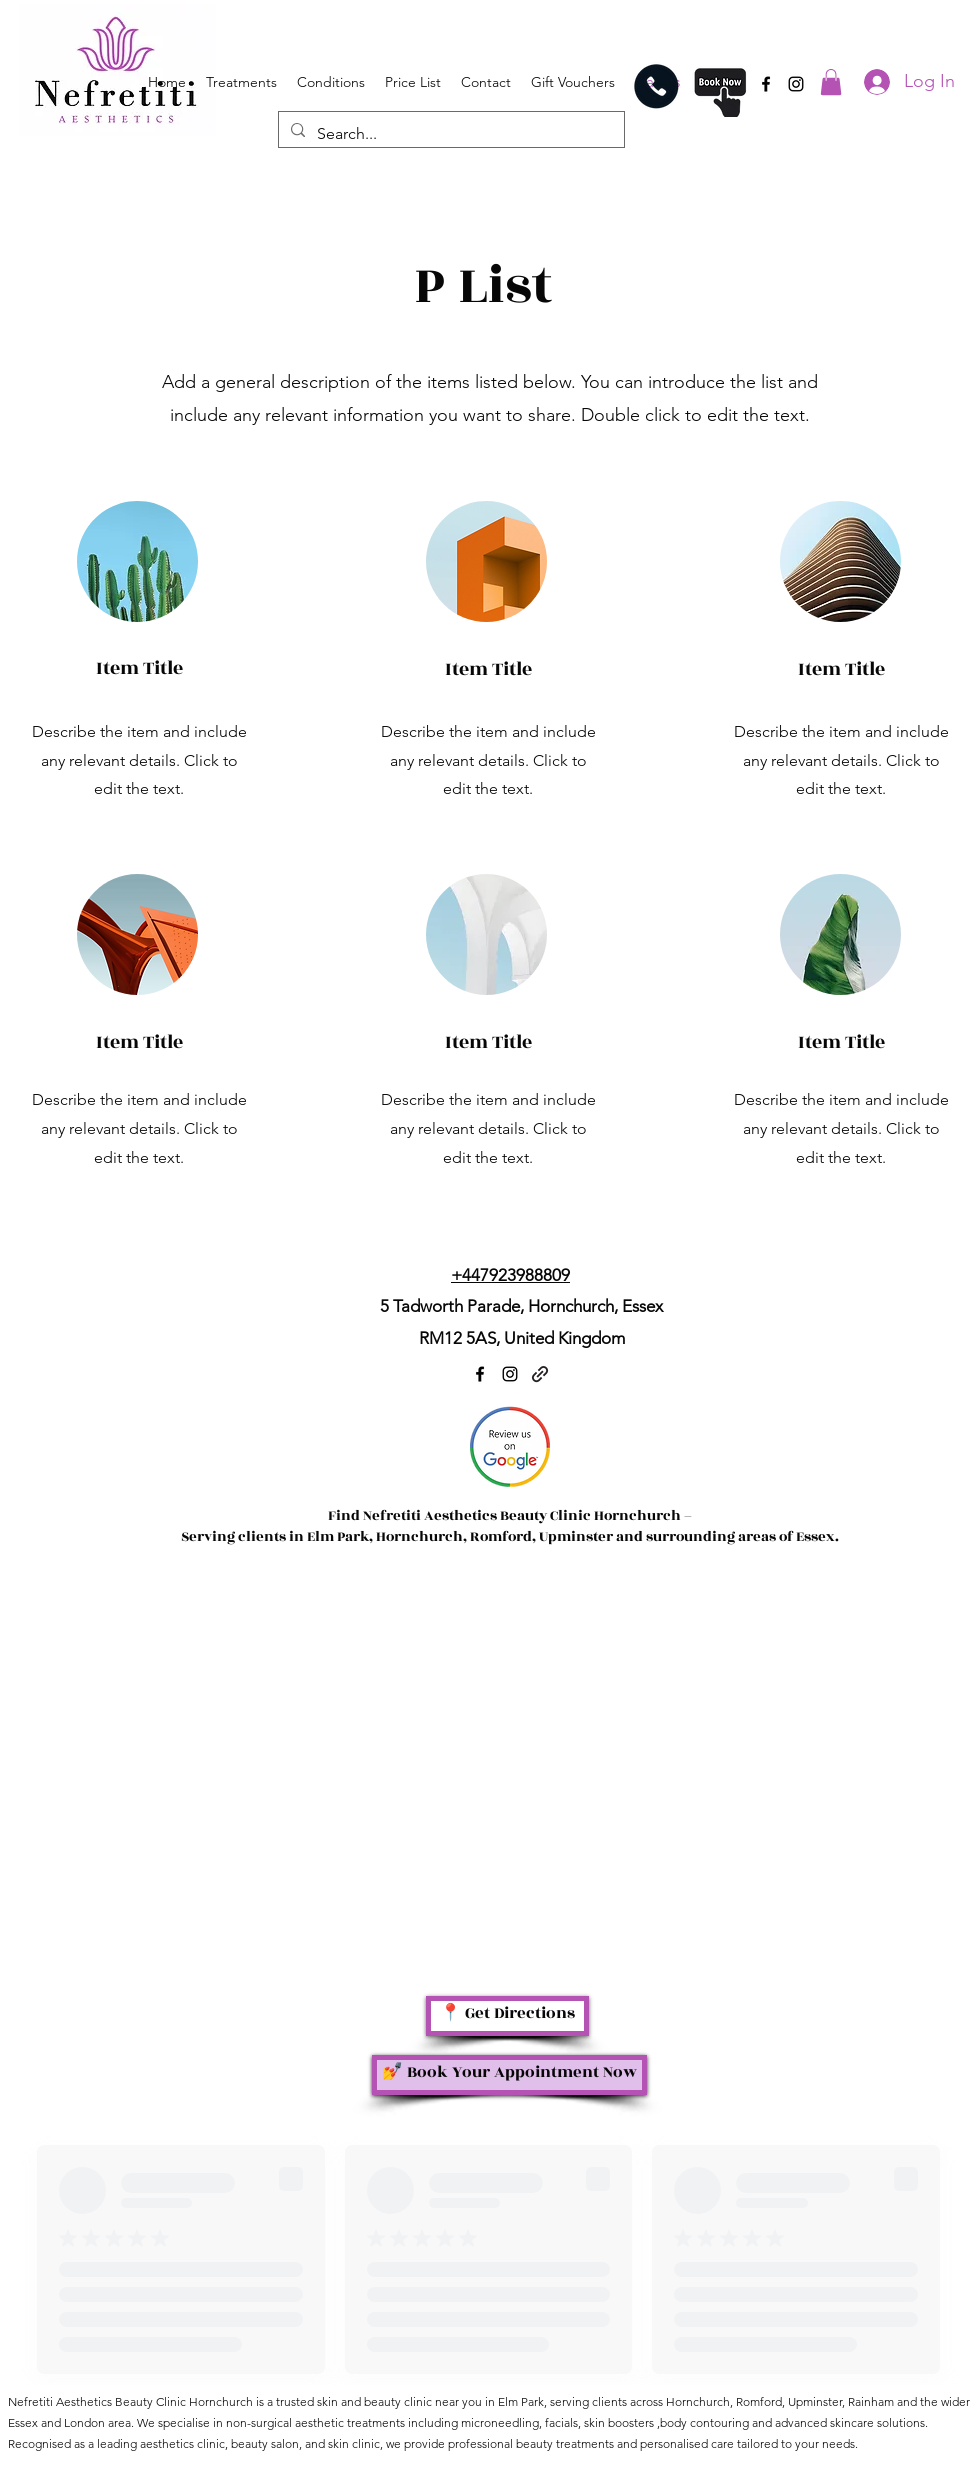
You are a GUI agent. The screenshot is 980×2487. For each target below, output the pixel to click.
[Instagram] (796, 84)
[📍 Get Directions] (507, 2016)
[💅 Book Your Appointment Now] (509, 2075)
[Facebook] (766, 84)
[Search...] (449, 134)
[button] (831, 82)
